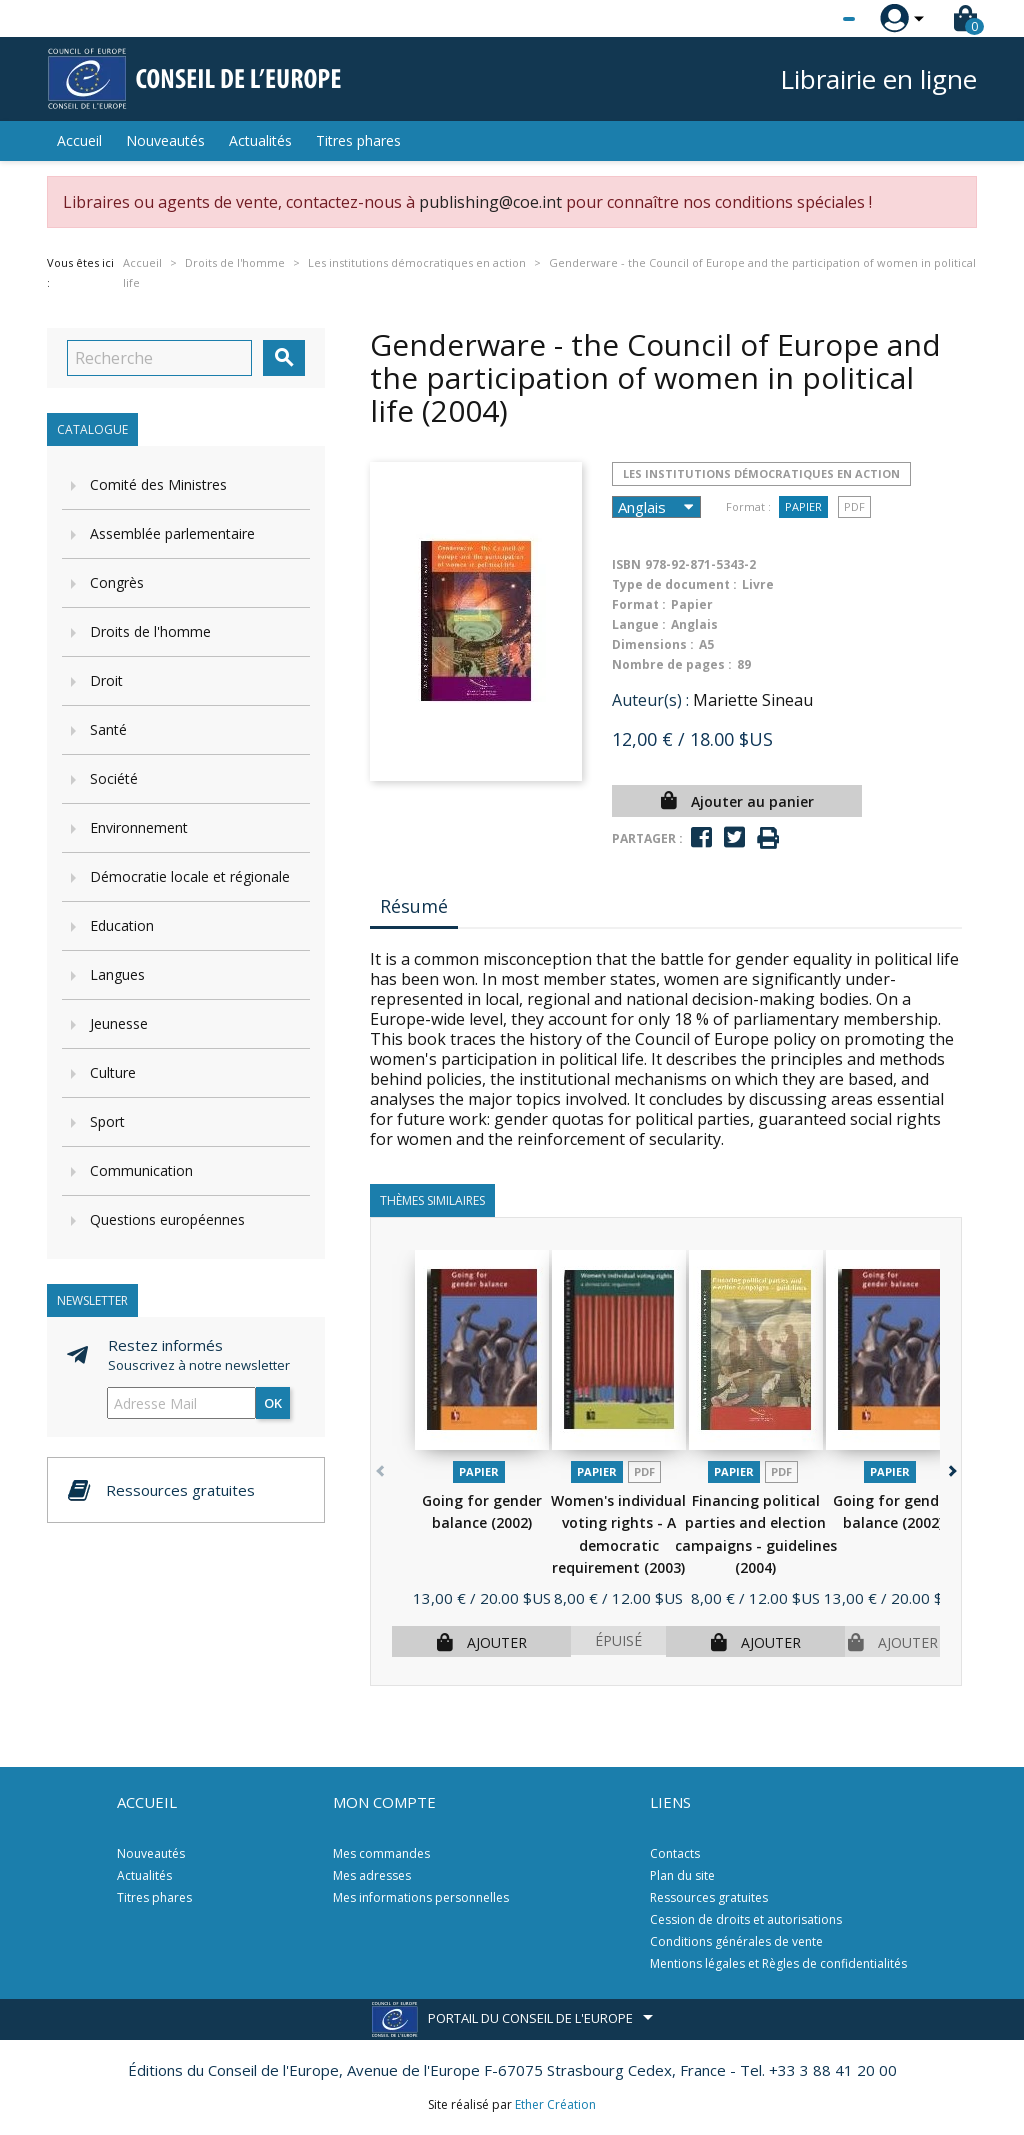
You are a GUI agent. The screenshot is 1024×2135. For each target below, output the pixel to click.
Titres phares (358, 140)
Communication (141, 1170)
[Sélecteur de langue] (808, 19)
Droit (106, 680)
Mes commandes (381, 1853)
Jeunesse (119, 1023)
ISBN (626, 564)
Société (114, 778)
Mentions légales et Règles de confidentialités (778, 1963)
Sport (107, 1121)
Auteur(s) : (650, 700)
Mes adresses (372, 1875)
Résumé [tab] (414, 906)
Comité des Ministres (158, 484)
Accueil (79, 140)
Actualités (260, 140)
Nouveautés (165, 140)
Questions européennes (167, 1219)
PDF (854, 506)
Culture (113, 1072)
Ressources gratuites (709, 1897)
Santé (108, 729)
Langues (117, 974)
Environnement (139, 827)
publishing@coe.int (490, 202)
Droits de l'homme (150, 631)
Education (122, 925)
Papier (803, 506)
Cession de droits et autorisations (746, 1919)
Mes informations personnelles (421, 1897)
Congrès (117, 582)
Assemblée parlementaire (172, 533)
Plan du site (682, 1875)
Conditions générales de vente (736, 1941)
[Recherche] (159, 358)
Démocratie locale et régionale (190, 876)
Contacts (675, 1853)
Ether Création (555, 2104)
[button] (950, 1467)
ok (273, 1403)
